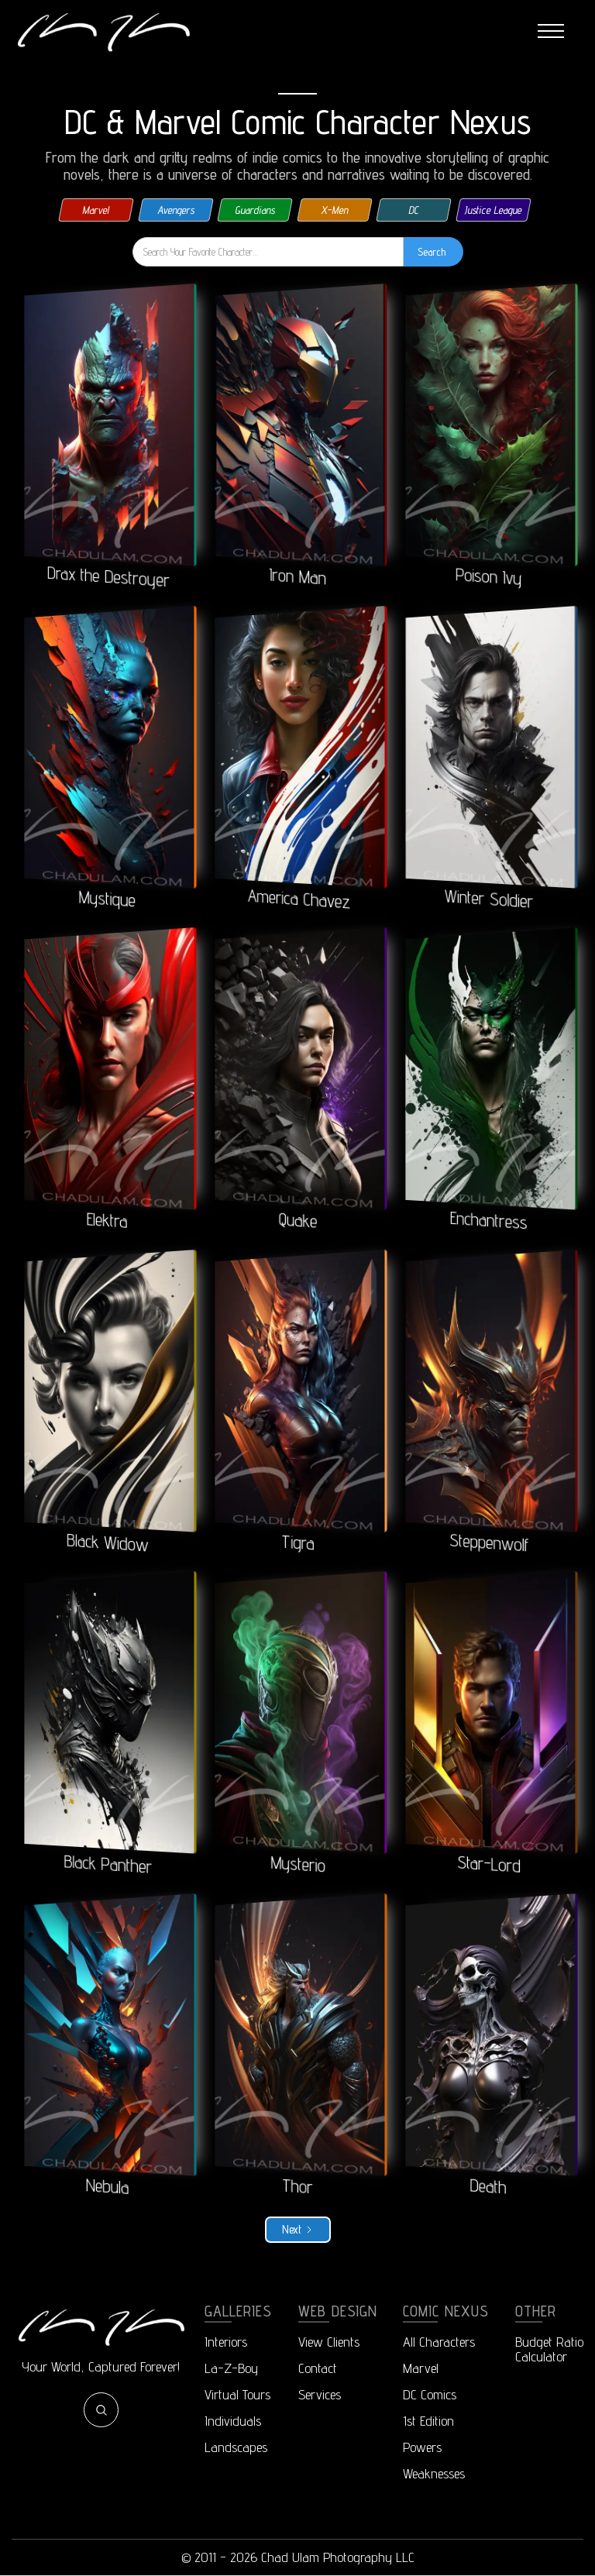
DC (414, 210)
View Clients (328, 2341)
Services (319, 2394)
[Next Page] (298, 2230)
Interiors (226, 2341)
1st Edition (428, 2420)
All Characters (439, 2341)
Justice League (493, 210)
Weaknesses (434, 2473)
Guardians (255, 210)
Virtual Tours (237, 2394)
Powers (422, 2447)
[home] (103, 31)
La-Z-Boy (231, 2368)
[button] (551, 31)
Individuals (233, 2420)
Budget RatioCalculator (549, 2349)
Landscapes (236, 2447)
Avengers (175, 210)
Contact (317, 2368)
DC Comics (429, 2394)
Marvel (96, 210)
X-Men (334, 210)
